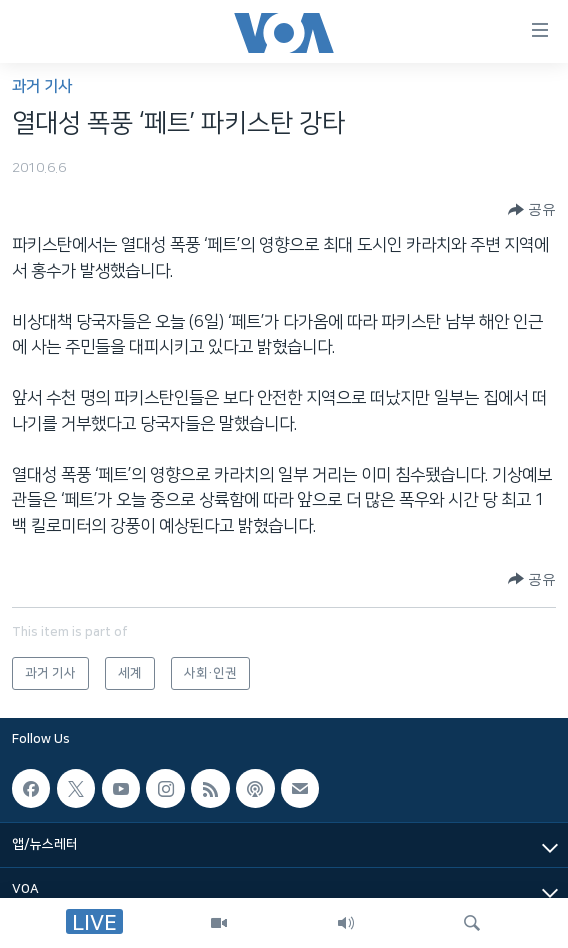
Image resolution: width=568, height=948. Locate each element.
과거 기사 (42, 86)
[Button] (532, 210)
